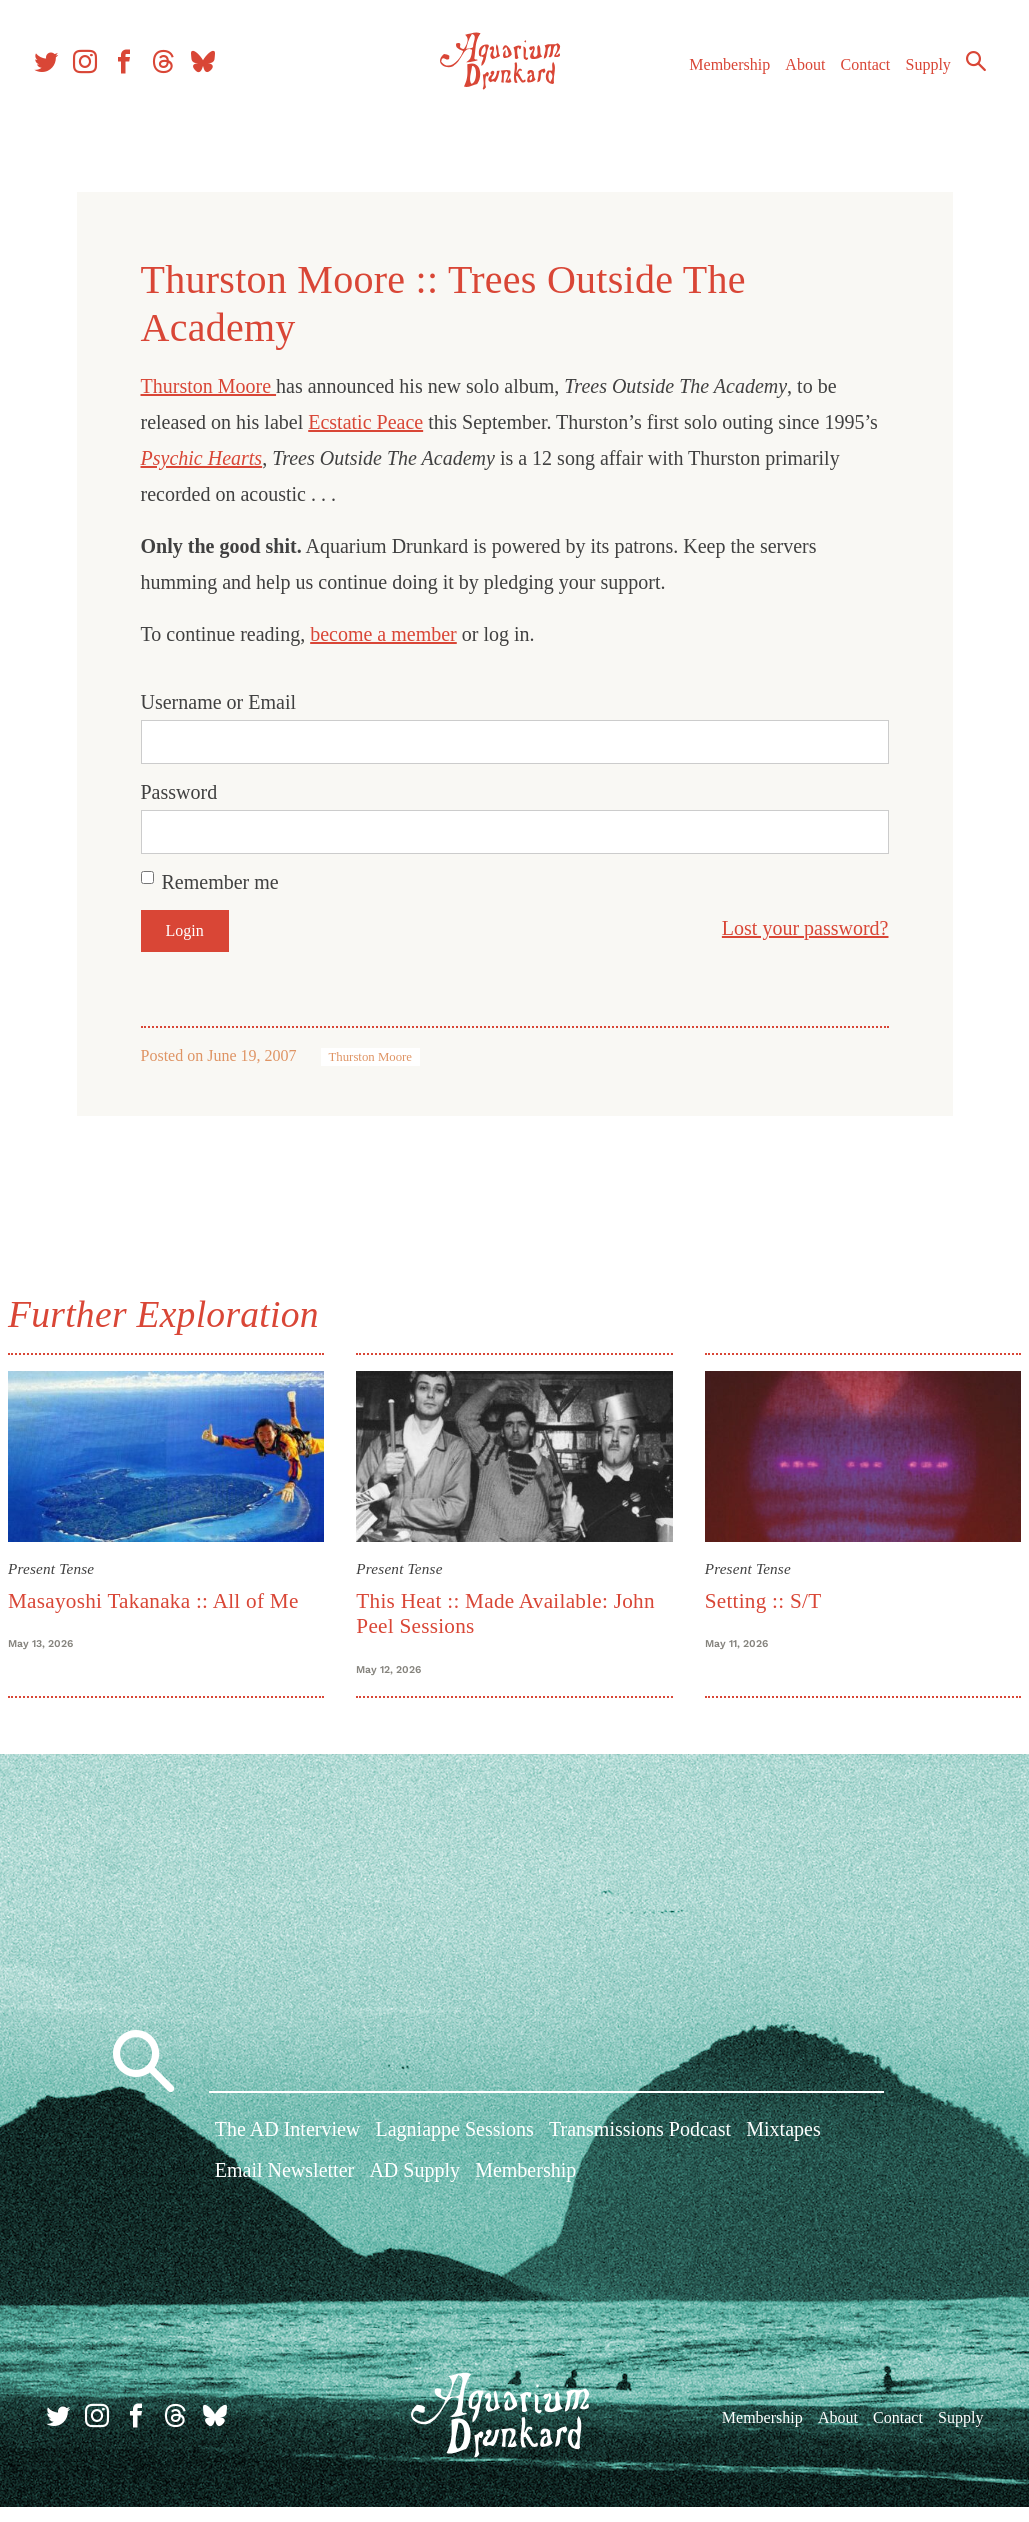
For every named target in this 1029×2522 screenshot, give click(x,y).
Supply (936, 69)
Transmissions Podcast (640, 2156)
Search (949, 103)
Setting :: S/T (755, 1592)
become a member (383, 634)
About (814, 69)
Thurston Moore (209, 386)
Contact (874, 69)
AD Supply (414, 2197)
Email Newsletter (284, 2197)
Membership (738, 69)
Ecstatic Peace (365, 422)
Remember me (220, 882)
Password (179, 792)
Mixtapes (783, 2156)
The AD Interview (288, 2156)
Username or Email (219, 702)
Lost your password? (805, 928)
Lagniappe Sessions (454, 2156)
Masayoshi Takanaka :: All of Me (177, 1592)
